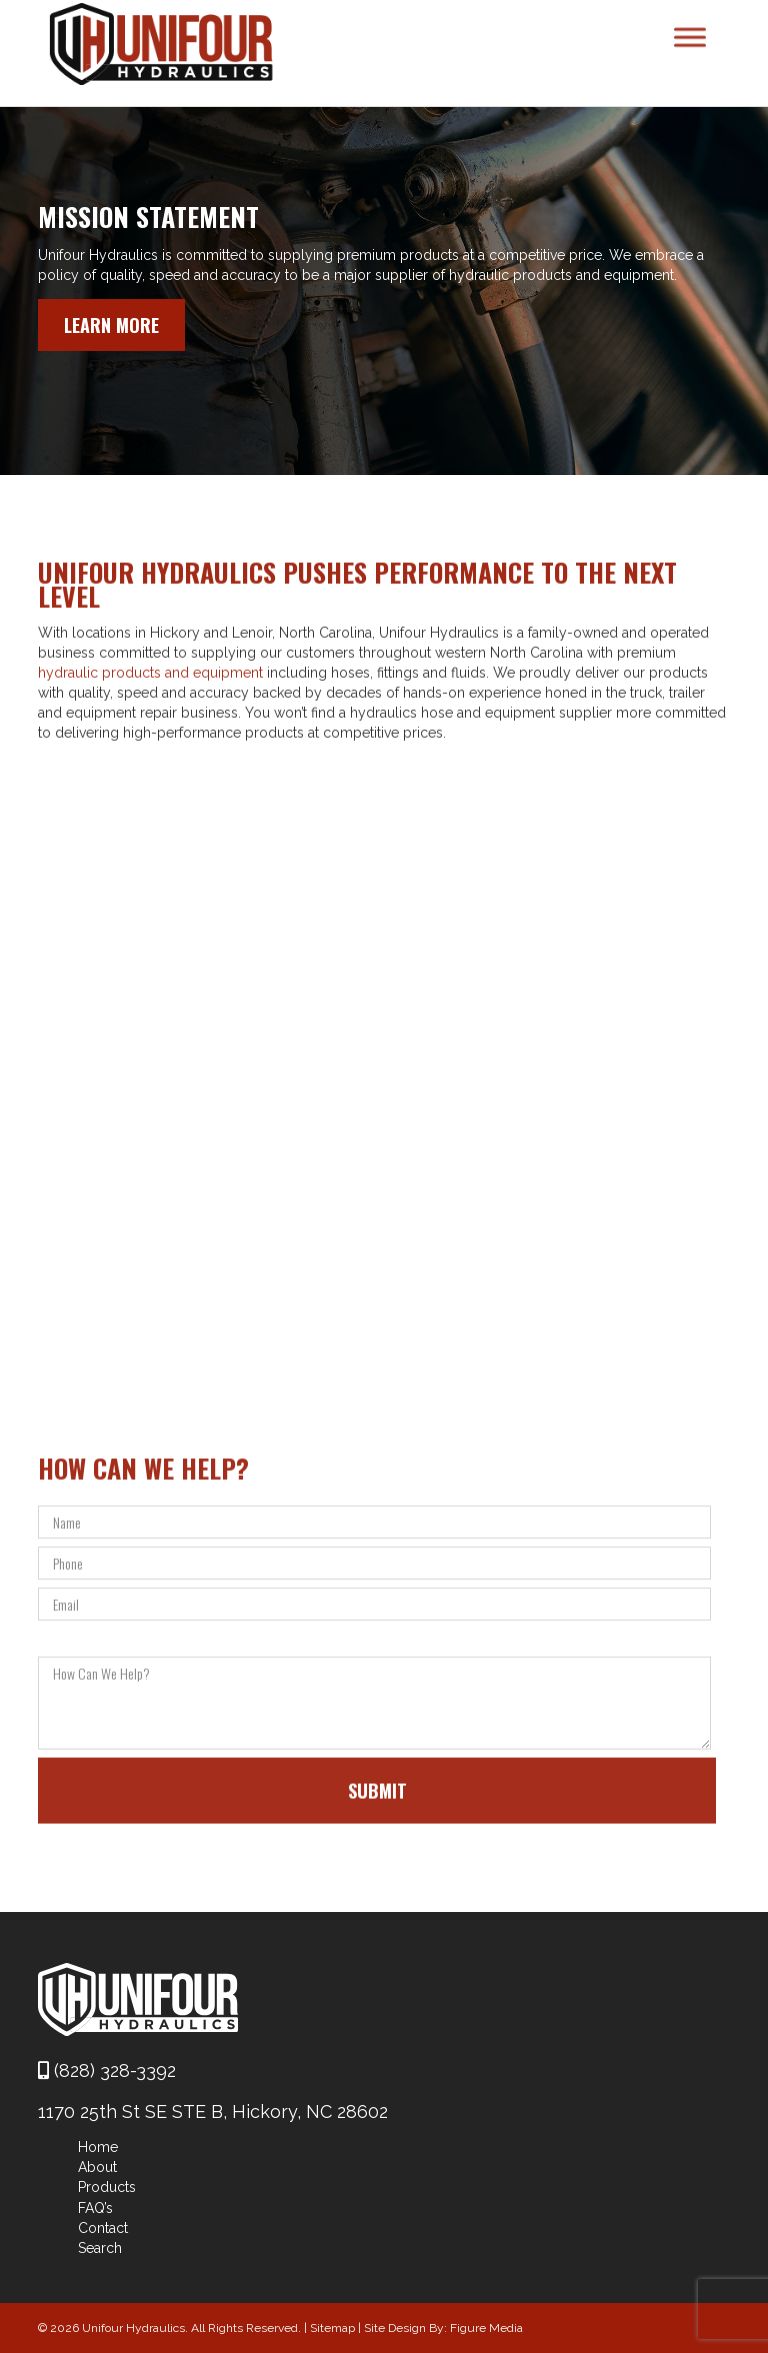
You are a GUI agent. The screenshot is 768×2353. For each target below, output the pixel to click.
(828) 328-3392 (107, 2070)
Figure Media (486, 2328)
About (97, 2167)
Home (98, 2147)
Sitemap (332, 2328)
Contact (103, 2228)
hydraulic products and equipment (150, 717)
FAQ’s (95, 2208)
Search (100, 2248)
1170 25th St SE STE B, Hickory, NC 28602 (213, 2111)
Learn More (111, 325)
